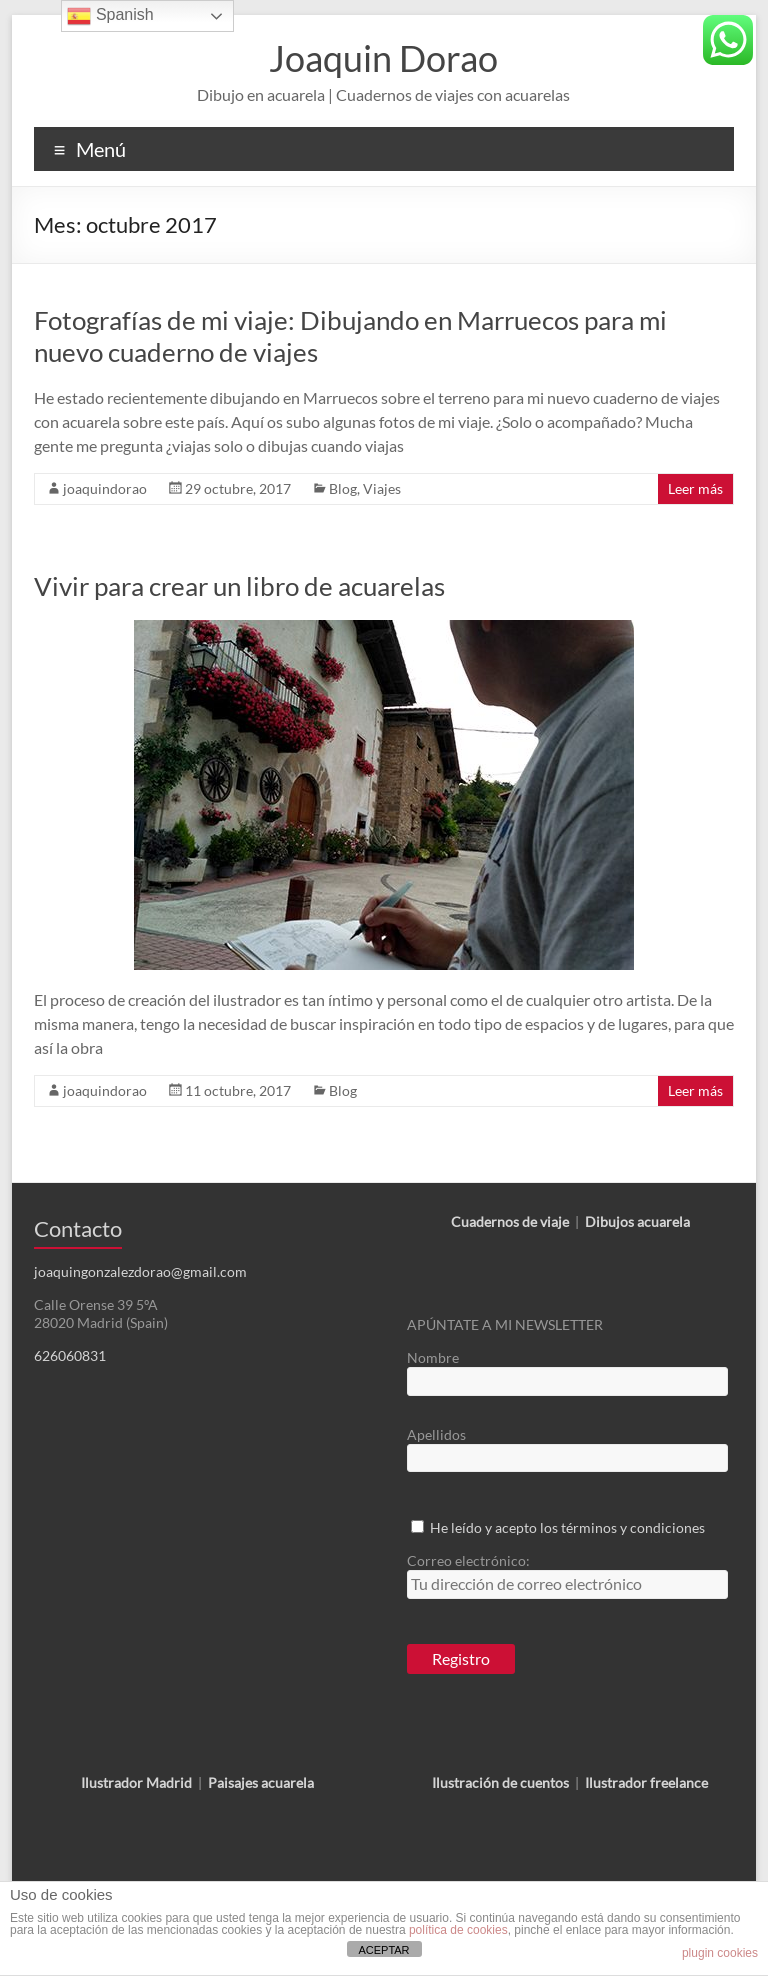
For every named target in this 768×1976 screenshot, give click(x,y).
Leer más (695, 488)
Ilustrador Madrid (136, 1782)
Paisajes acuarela (261, 1782)
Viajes (382, 488)
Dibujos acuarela (637, 1221)
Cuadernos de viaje (510, 1221)
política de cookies (458, 1930)
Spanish (110, 16)
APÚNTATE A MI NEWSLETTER (505, 1324)
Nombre (433, 1357)
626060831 (70, 1355)
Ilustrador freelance (646, 1782)
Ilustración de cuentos (500, 1782)
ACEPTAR (383, 1950)
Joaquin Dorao (383, 58)
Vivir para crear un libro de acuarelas (239, 586)
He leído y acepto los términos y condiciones (567, 1527)
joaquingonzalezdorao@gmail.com (140, 1271)
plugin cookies (720, 1953)
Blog (343, 488)
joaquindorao (105, 488)
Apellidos (436, 1434)
